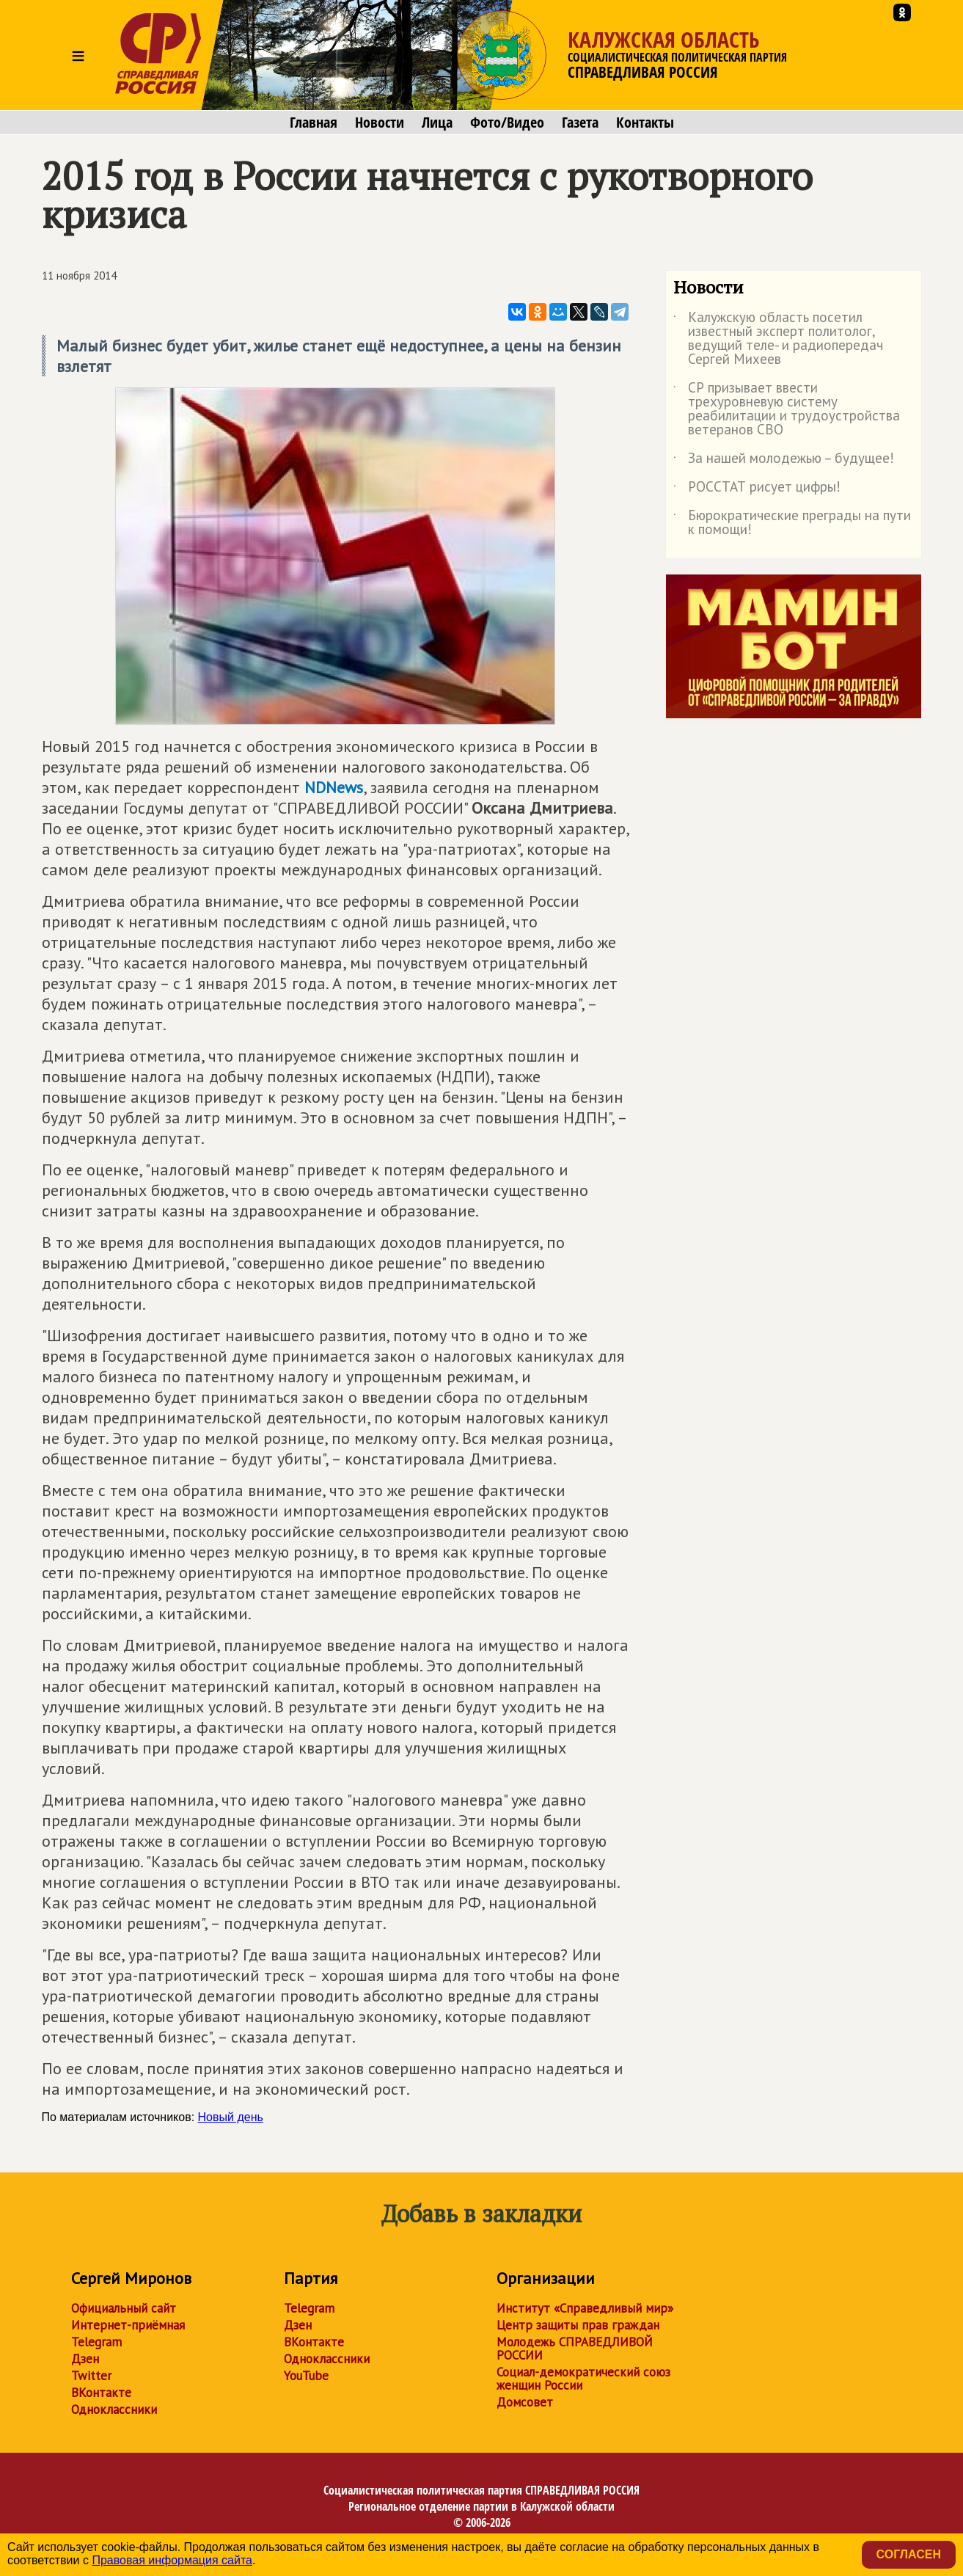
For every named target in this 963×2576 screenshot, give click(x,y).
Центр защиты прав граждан (578, 2325)
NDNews (333, 787)
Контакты (645, 122)
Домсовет (525, 2402)
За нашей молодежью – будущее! (783, 460)
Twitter (91, 2375)
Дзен (85, 2358)
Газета (580, 122)
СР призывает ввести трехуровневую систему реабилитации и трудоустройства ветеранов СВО (786, 409)
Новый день (230, 2117)
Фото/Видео (507, 122)
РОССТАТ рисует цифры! (757, 489)
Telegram (96, 2342)
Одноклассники (114, 2409)
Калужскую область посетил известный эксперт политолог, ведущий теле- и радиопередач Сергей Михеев (778, 339)
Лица (437, 122)
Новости (379, 122)
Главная (313, 122)
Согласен (908, 2554)
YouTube (306, 2375)
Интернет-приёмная (128, 2325)
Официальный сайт (123, 2308)
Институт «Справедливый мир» (585, 2308)
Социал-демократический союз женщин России (583, 2378)
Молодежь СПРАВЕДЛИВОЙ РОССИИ (575, 2348)
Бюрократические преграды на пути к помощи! (792, 523)
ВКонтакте (101, 2392)
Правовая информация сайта (172, 2560)
